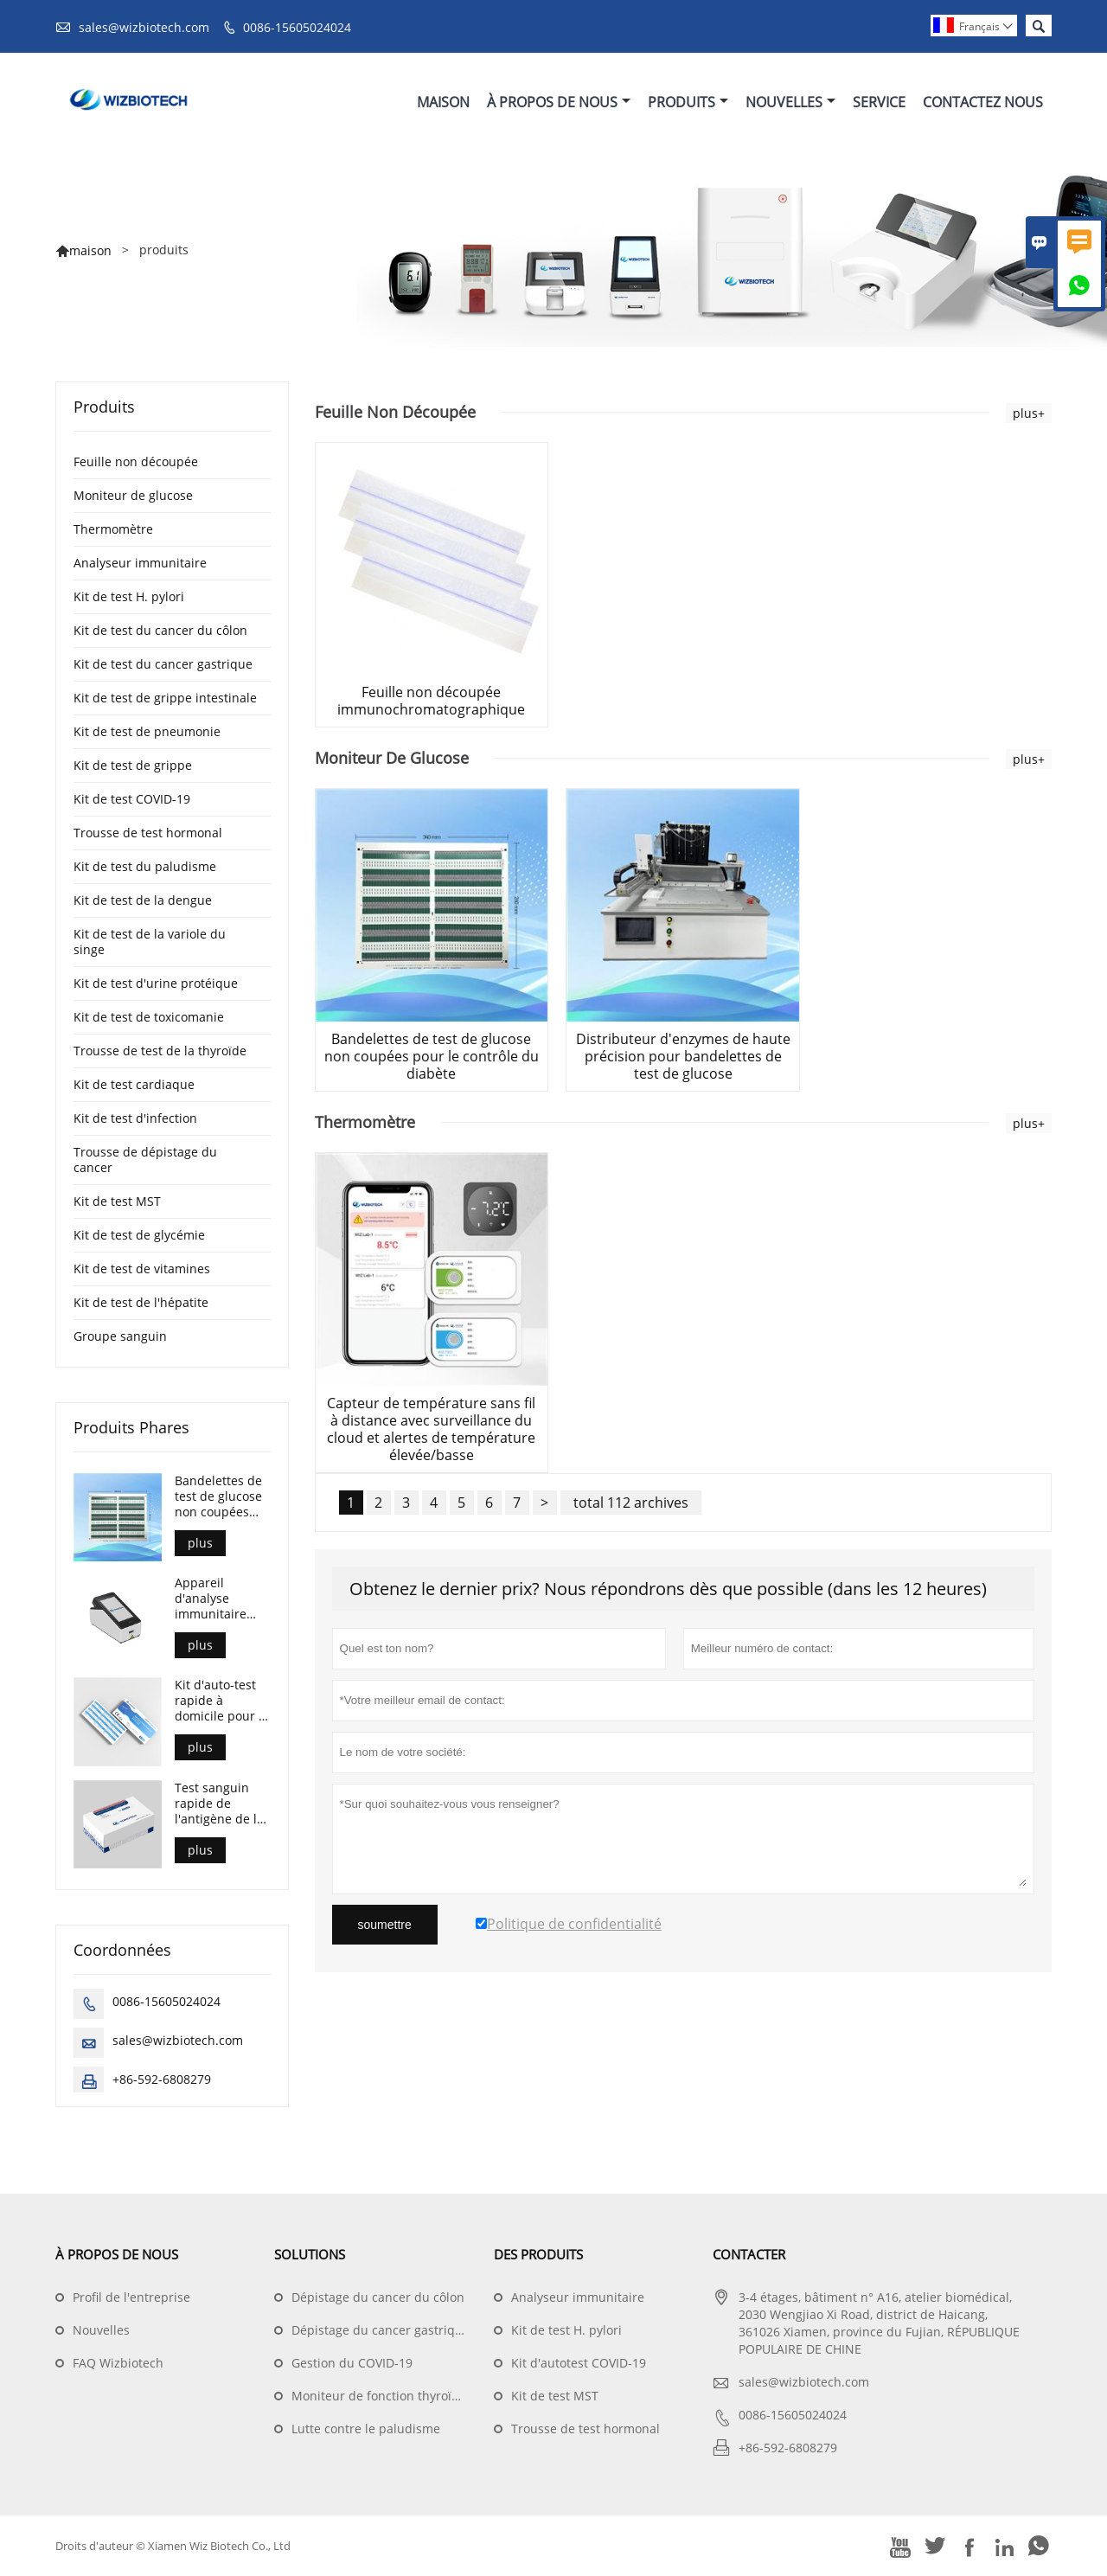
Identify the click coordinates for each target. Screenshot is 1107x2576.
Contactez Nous (983, 102)
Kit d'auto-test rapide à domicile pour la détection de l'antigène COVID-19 (222, 1700)
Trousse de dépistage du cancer (145, 1160)
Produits (688, 102)
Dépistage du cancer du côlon (377, 2297)
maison (90, 250)
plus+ (1029, 413)
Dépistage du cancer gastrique (380, 2330)
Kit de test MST (117, 1201)
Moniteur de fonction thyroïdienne (391, 2395)
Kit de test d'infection (135, 1118)
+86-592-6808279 (161, 2079)
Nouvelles (790, 102)
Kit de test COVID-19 (132, 799)
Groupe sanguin (120, 1336)
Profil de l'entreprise (131, 2297)
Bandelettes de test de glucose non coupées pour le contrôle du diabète (221, 1496)
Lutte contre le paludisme (365, 2428)
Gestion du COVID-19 (352, 2363)
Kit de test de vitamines (142, 1268)
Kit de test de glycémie (139, 1235)
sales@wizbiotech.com (144, 27)
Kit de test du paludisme (145, 866)
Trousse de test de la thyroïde (160, 1050)
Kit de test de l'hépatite (141, 1302)
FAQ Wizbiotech (118, 2363)
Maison (443, 102)
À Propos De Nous (558, 102)
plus (200, 1543)
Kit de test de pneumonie (147, 731)
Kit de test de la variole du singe (150, 942)
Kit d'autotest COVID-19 (578, 2363)
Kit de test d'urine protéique (156, 983)
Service (879, 102)
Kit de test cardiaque (134, 1084)
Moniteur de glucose (133, 495)
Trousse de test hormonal (148, 832)
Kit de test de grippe (133, 765)
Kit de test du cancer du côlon (160, 630)
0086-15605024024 (297, 27)
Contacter (749, 2254)
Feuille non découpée (136, 461)
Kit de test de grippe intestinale (165, 697)
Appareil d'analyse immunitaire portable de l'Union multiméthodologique (222, 1598)
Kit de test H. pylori (129, 596)
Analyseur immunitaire (140, 562)
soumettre (385, 1925)
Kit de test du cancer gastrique (163, 664)
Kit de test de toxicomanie (149, 1017)
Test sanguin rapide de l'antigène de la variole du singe (221, 1803)
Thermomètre (113, 529)
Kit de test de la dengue (143, 900)
